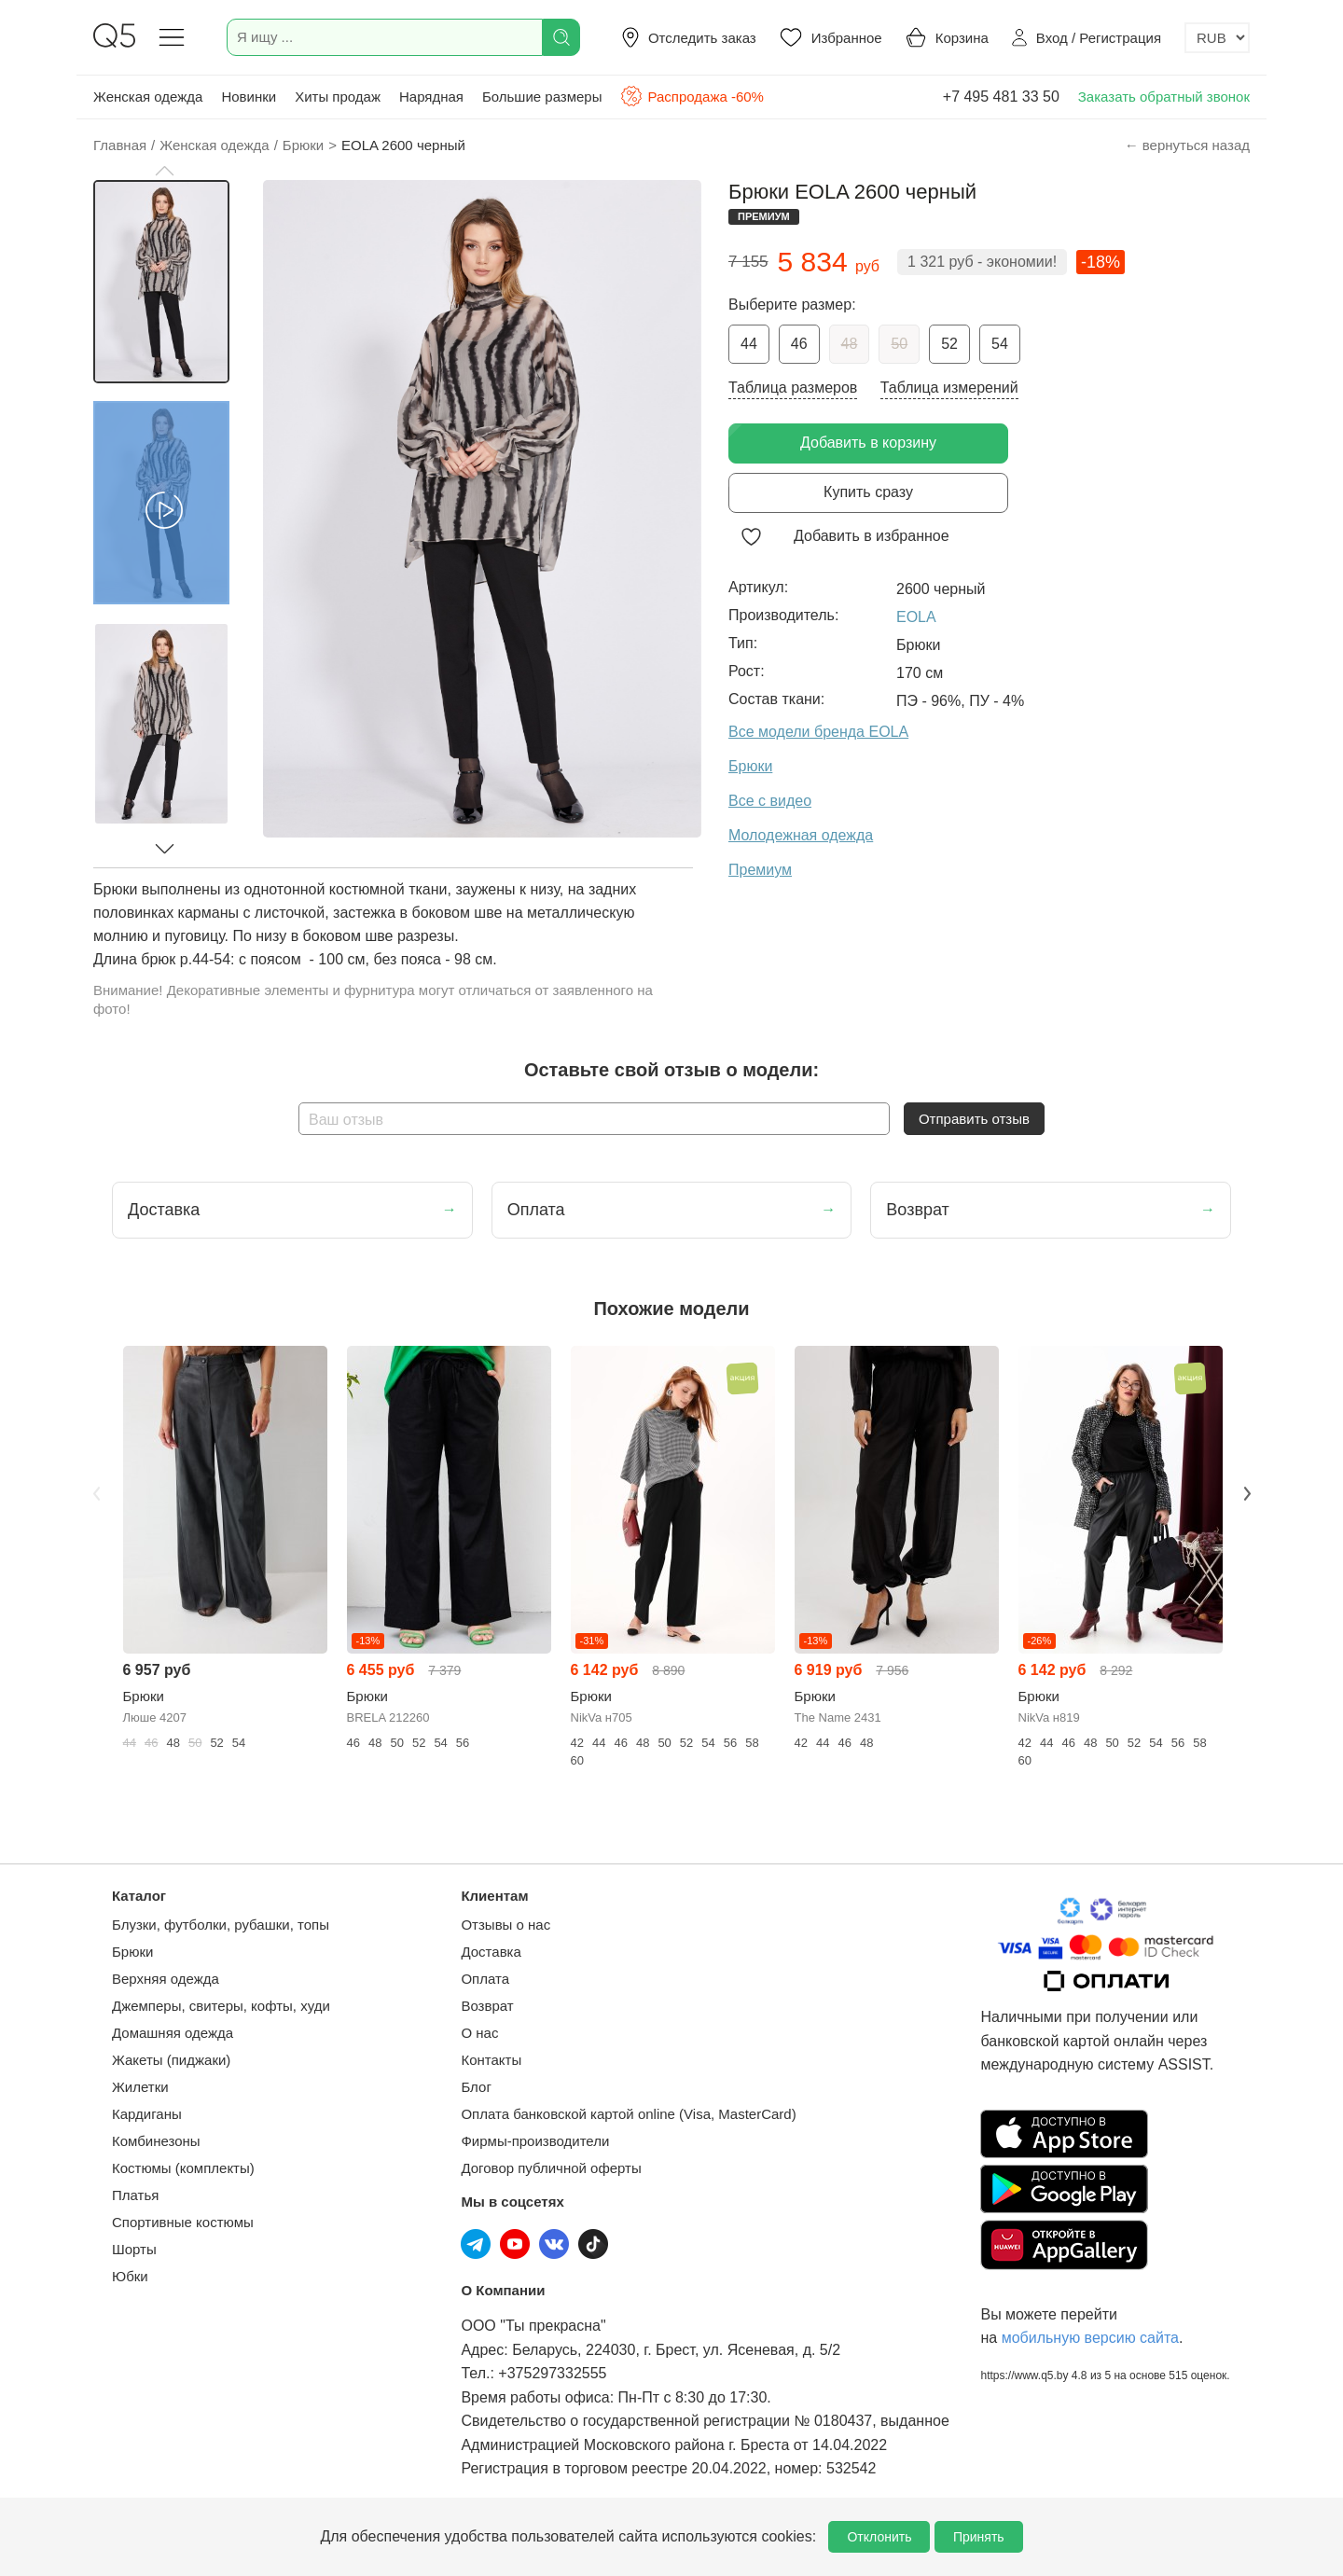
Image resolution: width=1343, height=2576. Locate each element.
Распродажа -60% (691, 96)
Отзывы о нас (505, 1924)
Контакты (491, 2060)
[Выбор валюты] (1217, 37)
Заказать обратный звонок (1164, 96)
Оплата (485, 1979)
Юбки (130, 2276)
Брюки (132, 1952)
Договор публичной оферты (551, 2168)
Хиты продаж (338, 96)
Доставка (490, 1952)
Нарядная (431, 96)
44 (749, 344)
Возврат (487, 2006)
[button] (164, 170)
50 (899, 344)
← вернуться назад (1187, 145)
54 (999, 344)
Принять (978, 2536)
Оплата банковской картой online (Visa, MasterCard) (628, 2114)
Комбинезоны (156, 2141)
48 (849, 344)
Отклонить (879, 2536)
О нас (479, 2033)
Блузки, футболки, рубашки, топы (220, 1924)
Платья (135, 2195)
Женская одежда (147, 96)
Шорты (134, 2249)
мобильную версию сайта (1090, 2338)
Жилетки (140, 2087)
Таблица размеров (792, 387)
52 (949, 344)
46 (799, 344)
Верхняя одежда (165, 1979)
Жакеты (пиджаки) (171, 2060)
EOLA (916, 617)
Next (1247, 1494)
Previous (96, 1494)
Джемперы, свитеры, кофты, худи (221, 2006)
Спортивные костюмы (183, 2222)
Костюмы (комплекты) (183, 2168)
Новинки (248, 96)
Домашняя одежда (172, 2033)
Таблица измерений (949, 387)
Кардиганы (147, 2114)
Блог (476, 2087)
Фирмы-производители (535, 2141)
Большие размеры (542, 96)
